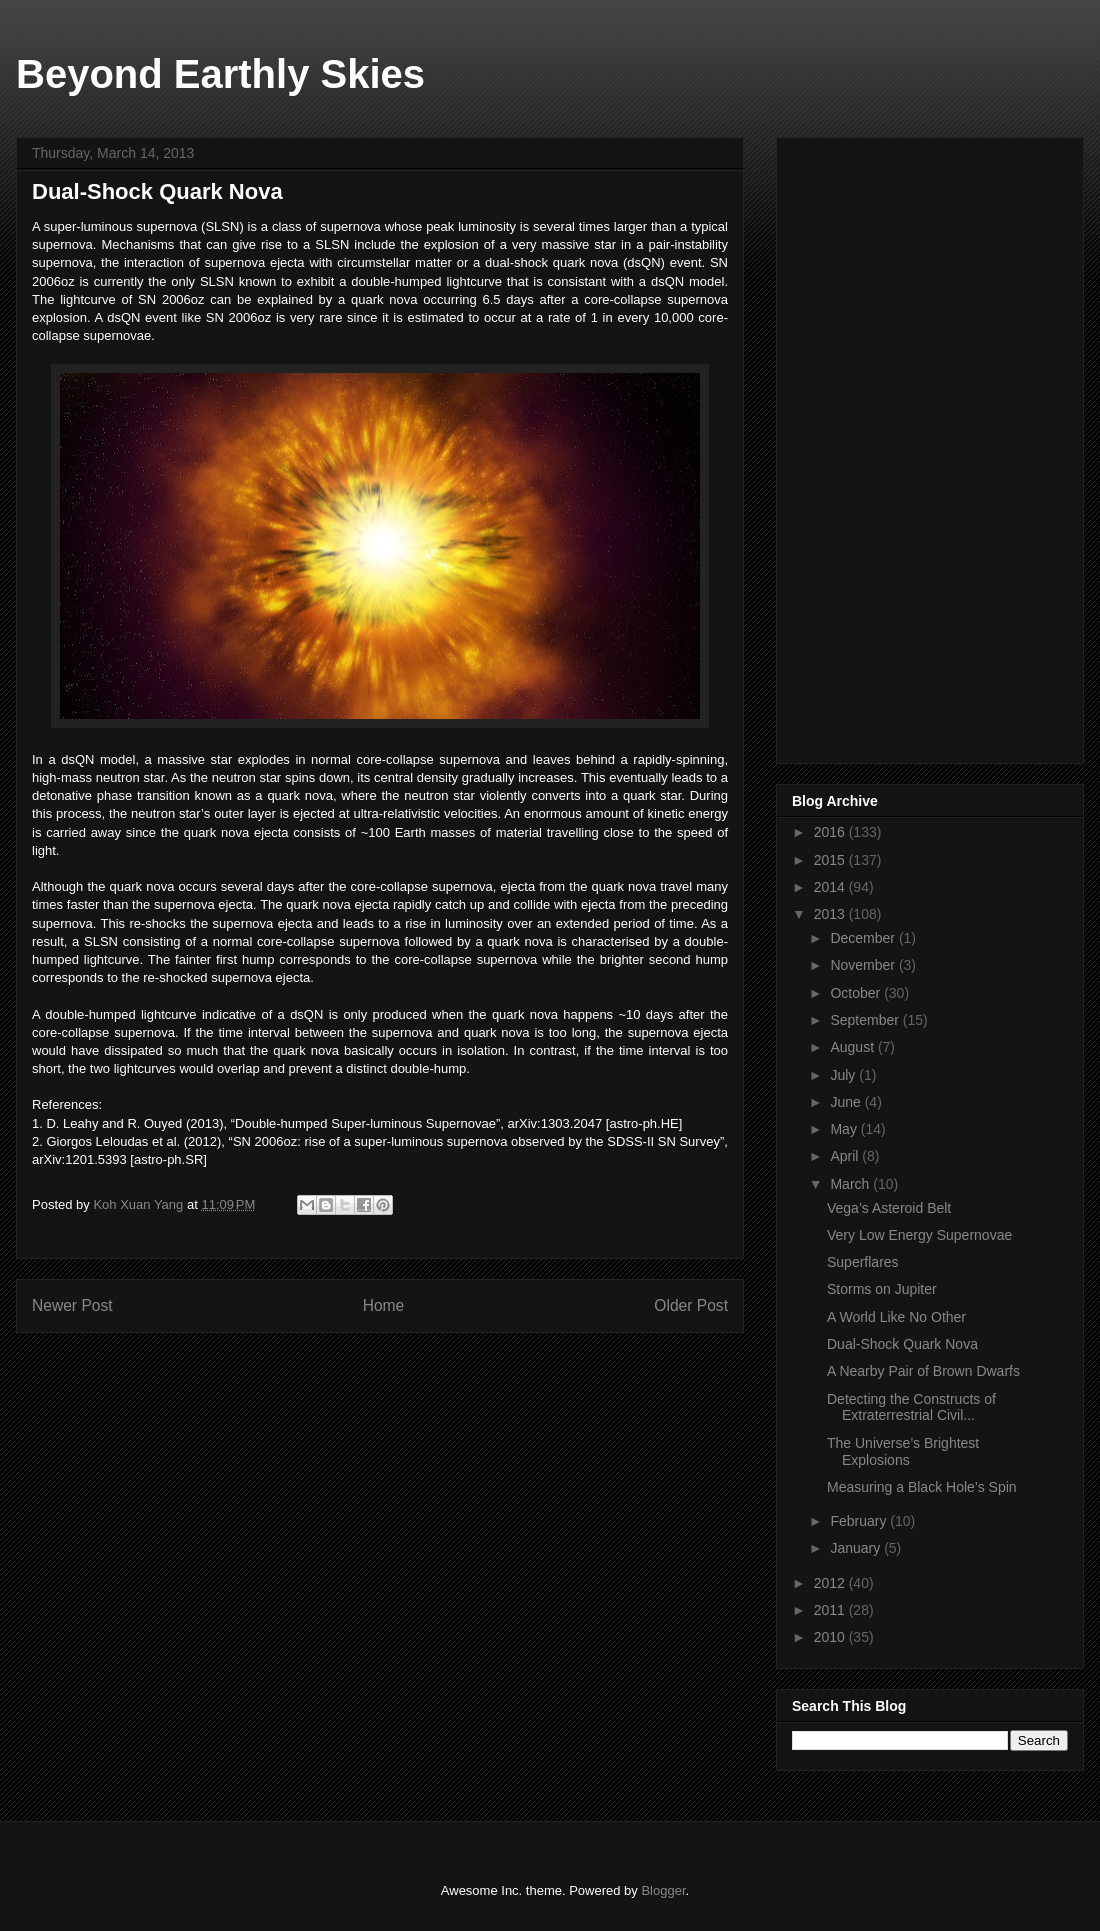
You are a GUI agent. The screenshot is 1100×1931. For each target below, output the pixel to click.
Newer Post (72, 1305)
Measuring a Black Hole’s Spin (922, 1487)
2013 (831, 914)
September (866, 1020)
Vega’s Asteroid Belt (889, 1208)
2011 (831, 1610)
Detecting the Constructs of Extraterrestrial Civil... (911, 1407)
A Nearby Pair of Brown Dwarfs (923, 1371)
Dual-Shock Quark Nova (902, 1344)
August (853, 1047)
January (857, 1548)
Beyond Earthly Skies (220, 74)
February (860, 1521)
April (846, 1156)
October (857, 993)
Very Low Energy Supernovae (919, 1235)
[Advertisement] (908, 445)
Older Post (691, 1305)
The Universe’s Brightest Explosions (903, 1451)
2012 (831, 1583)
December (864, 938)
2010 (831, 1637)
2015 (831, 860)
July (844, 1075)
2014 (831, 887)
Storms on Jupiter (882, 1289)
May (845, 1129)
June (847, 1102)
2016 (831, 832)
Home (384, 1305)
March (851, 1184)
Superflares (863, 1262)
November (864, 965)
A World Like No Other (896, 1317)
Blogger (663, 1890)
